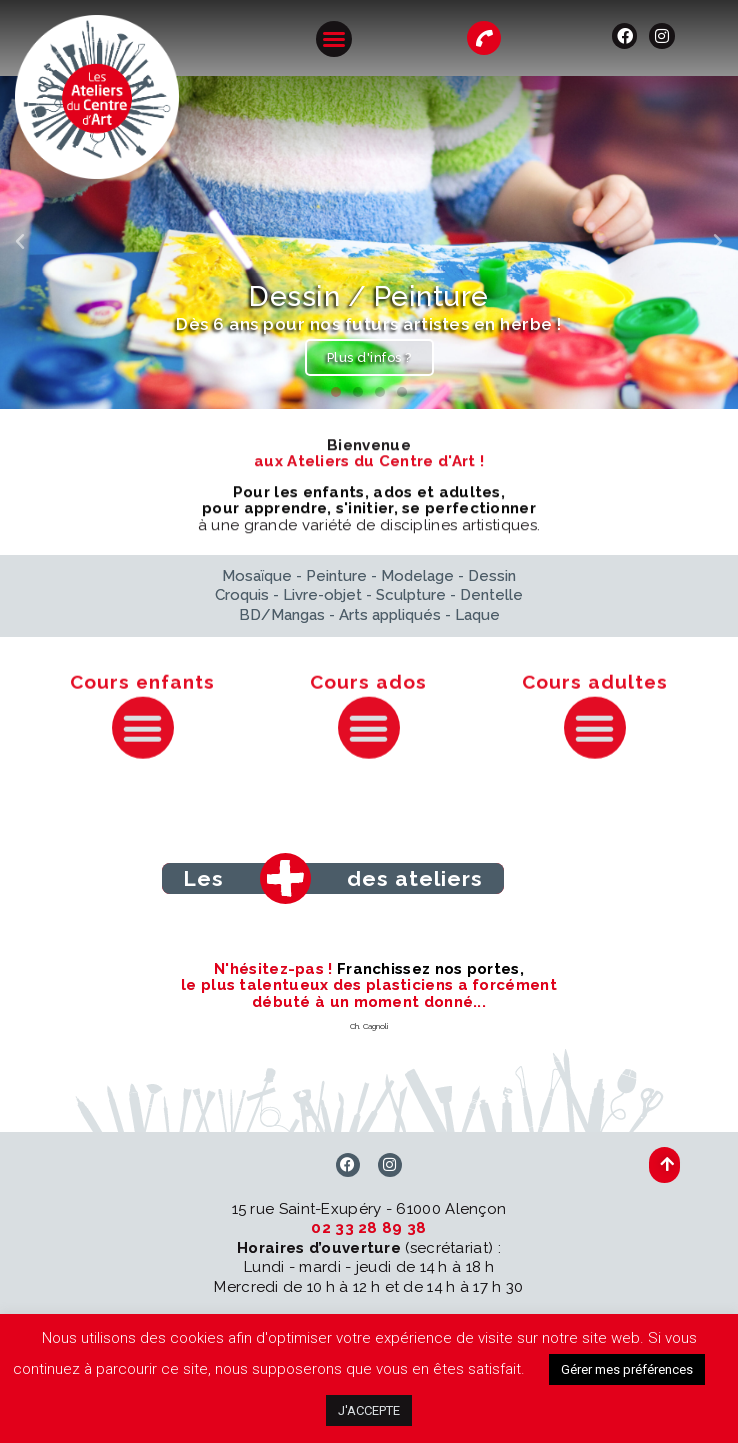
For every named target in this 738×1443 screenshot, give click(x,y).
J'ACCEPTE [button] (369, 1410)
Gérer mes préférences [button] (627, 1369)
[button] (334, 39)
